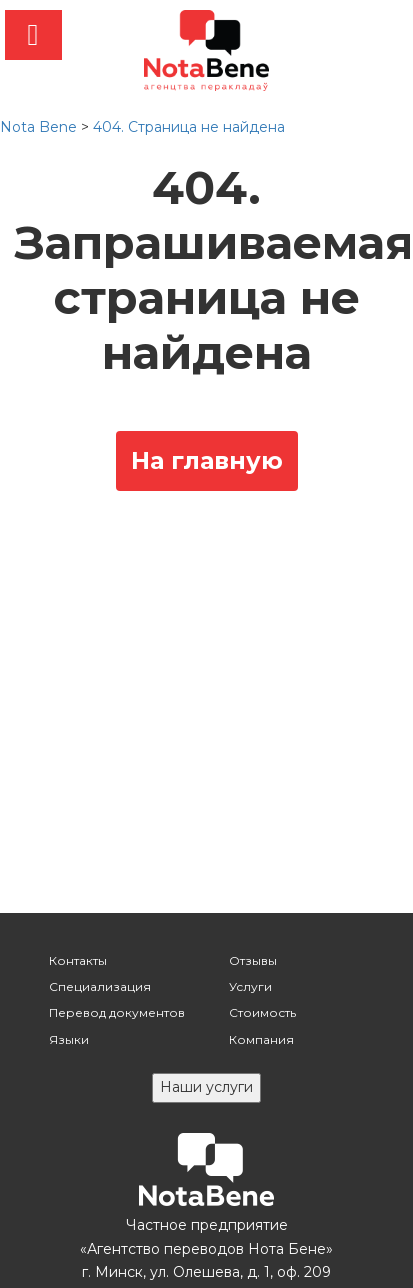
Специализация (100, 986)
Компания (261, 1039)
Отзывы (253, 960)
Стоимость (262, 1012)
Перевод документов (117, 1012)
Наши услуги (206, 1087)
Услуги (250, 986)
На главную (207, 460)
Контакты (78, 960)
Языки (69, 1039)
